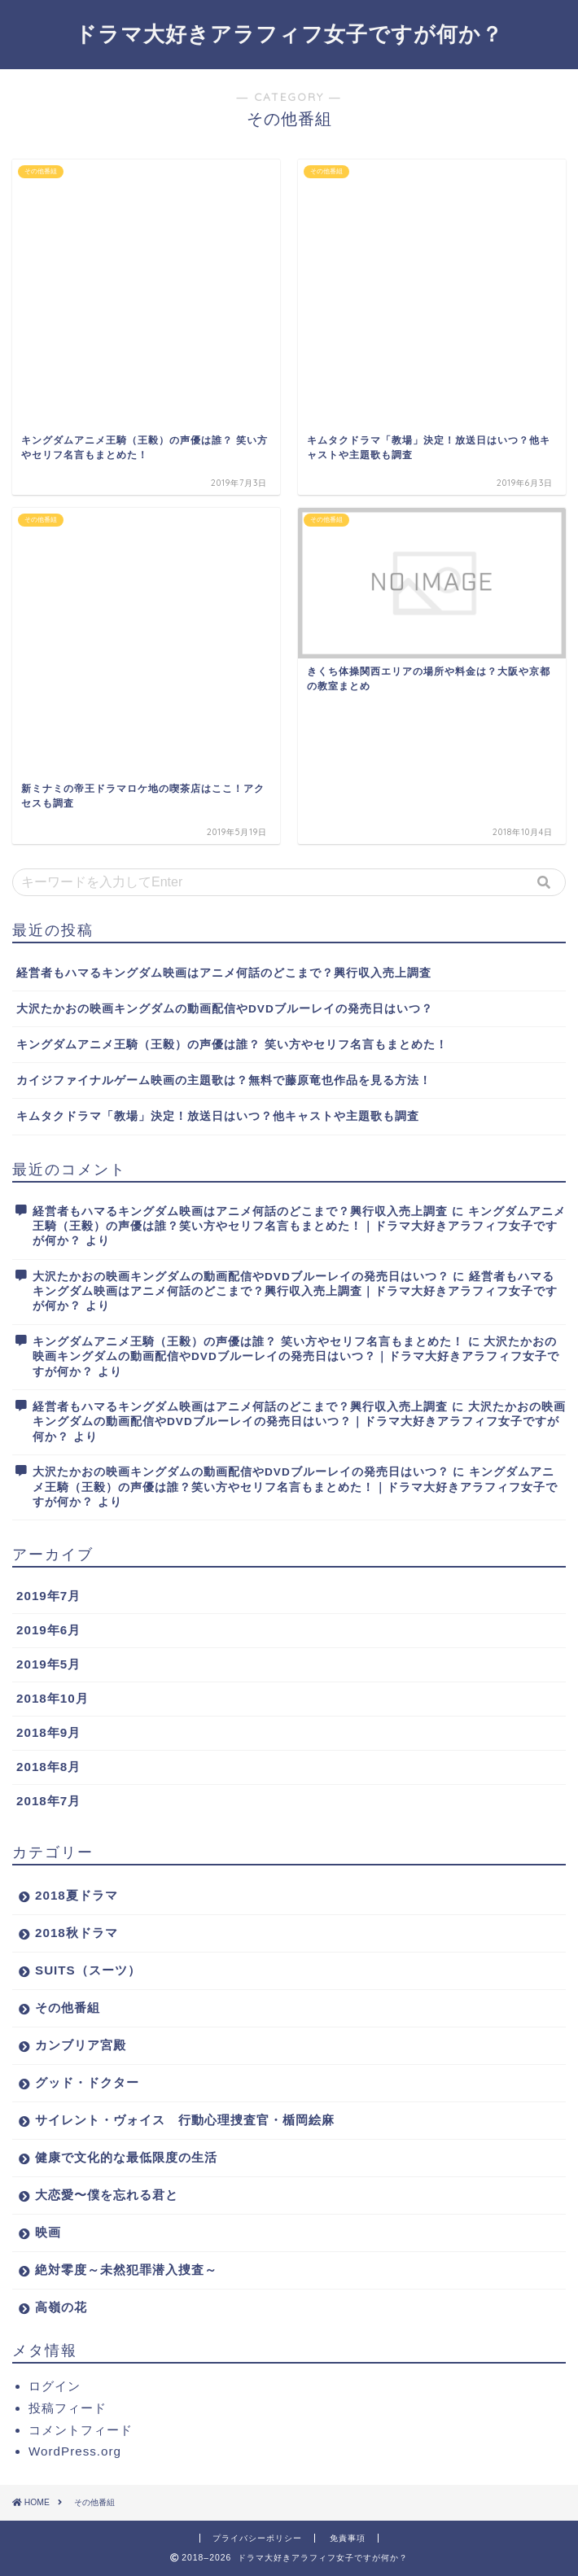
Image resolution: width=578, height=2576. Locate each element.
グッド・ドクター (87, 2082)
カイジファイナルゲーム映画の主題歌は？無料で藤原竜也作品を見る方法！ (223, 1080)
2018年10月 (52, 1698)
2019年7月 (48, 1596)
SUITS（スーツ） (88, 1970)
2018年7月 (48, 1801)
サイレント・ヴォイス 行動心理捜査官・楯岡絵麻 (185, 2120)
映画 (48, 2232)
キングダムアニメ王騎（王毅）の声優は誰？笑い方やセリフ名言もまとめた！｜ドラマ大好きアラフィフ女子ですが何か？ (299, 1226)
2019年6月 (48, 1630)
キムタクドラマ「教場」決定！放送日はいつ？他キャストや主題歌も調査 (217, 1116)
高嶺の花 (61, 2307)
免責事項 (348, 2538)
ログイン (54, 2386)
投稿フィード (67, 2408)
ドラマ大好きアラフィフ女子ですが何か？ (289, 33)
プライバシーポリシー (257, 2538)
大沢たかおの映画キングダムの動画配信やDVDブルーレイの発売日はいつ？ (224, 1009)
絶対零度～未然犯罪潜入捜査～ (126, 2269)
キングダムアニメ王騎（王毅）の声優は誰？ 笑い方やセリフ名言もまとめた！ (232, 1045)
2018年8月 (48, 1766)
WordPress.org (74, 2451)
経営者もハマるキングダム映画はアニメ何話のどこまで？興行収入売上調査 (223, 973)
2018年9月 (48, 1732)
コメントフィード (80, 2430)
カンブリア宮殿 (80, 2045)
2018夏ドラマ (76, 1895)
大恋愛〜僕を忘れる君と (106, 2195)
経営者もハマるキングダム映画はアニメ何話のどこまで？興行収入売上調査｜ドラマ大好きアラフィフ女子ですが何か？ (295, 1292)
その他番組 (67, 2007)
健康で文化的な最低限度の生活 (126, 2157)
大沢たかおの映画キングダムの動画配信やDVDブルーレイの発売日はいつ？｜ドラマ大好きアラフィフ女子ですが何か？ (296, 1357)
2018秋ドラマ (76, 1933)
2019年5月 (48, 1664)
